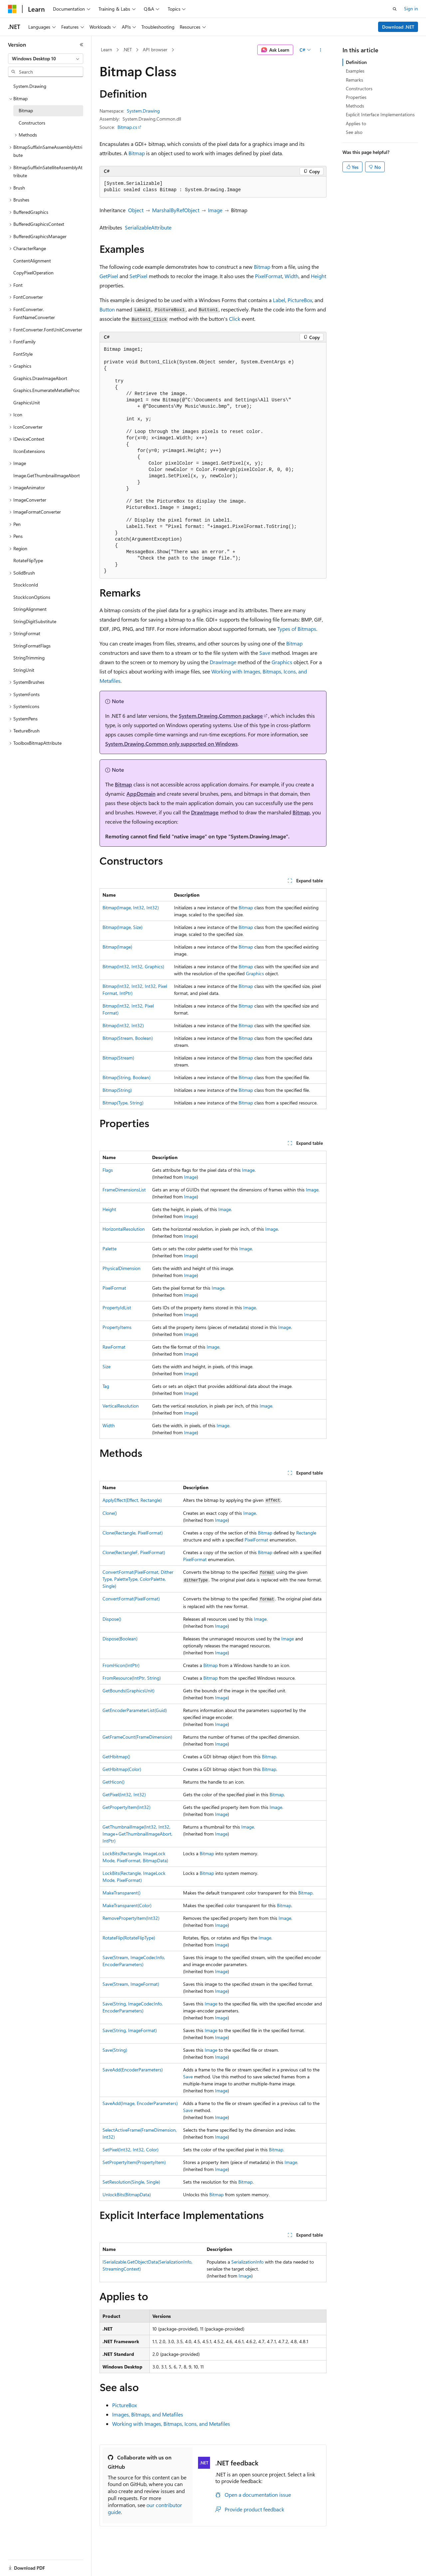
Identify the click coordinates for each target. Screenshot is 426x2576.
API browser (155, 49)
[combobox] (45, 58)
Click (234, 318)
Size (106, 1366)
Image (215, 210)
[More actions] (320, 50)
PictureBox (300, 299)
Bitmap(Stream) (118, 1058)
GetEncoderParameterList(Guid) (135, 1710)
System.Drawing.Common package (221, 715)
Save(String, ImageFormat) (130, 2030)
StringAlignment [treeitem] (30, 609)
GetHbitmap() (116, 1756)
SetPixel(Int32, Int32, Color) (130, 2149)
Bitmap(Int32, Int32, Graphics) (133, 966)
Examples (355, 71)
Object (135, 210)
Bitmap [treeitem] (26, 110)
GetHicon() (113, 1782)
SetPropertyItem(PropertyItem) (134, 2162)
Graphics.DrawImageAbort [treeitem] (40, 378)
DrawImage (223, 661)
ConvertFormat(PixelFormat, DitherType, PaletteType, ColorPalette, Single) (138, 1579)
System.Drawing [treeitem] (29, 86)
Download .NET (398, 27)
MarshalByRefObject (175, 210)
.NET (127, 49)
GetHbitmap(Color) (122, 1769)
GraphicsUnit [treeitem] (26, 402)
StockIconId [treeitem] (25, 585)
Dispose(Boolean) (120, 1638)
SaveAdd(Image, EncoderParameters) (140, 2103)
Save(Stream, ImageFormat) (131, 1984)
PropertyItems (117, 1327)
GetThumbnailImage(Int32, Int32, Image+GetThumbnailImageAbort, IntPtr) (137, 1834)
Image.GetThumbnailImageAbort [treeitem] (46, 475)
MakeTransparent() (121, 1893)
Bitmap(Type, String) (123, 1102)
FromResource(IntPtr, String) (132, 1678)
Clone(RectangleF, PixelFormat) (134, 1552)
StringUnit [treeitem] (23, 670)
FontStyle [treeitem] (23, 354)
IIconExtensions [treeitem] (29, 451)
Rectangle (306, 1532)
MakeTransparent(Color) (127, 1905)
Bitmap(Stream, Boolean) (128, 1038)
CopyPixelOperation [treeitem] (33, 272)
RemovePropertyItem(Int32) (131, 1918)
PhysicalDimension (121, 1268)
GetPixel (109, 275)
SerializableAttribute (148, 227)
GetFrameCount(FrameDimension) (137, 1737)
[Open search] (394, 9)
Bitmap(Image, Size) (122, 927)
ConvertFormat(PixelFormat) (131, 1598)
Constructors (359, 88)
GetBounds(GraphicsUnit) (128, 1690)
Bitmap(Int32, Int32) (123, 1025)
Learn (106, 49)
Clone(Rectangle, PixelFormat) (133, 1532)
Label (279, 299)
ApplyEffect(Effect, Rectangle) (132, 1500)
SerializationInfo (247, 2262)
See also (354, 132)
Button (107, 309)
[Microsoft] (12, 9)
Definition (356, 62)
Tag (106, 1386)
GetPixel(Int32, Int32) (124, 1794)
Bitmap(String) (117, 1090)
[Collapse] (82, 45)
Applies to (356, 123)
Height (318, 275)
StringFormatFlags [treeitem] (32, 646)
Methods (355, 106)
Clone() (110, 1513)
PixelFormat (268, 275)
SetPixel (138, 275)
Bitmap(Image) (117, 947)
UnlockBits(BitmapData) (127, 2194)
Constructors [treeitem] (32, 123)
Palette (109, 1248)
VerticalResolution (121, 1406)
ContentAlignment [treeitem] (32, 260)
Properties (356, 97)
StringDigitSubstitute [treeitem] (34, 621)
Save (264, 652)
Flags (108, 1170)
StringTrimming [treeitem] (29, 657)
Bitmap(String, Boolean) (126, 1077)
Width (292, 275)
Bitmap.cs (127, 127)
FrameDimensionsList (124, 1189)
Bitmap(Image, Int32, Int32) (131, 907)
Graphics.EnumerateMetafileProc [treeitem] (46, 390)
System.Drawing (143, 111)
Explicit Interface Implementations (380, 114)
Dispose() (112, 1619)
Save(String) (115, 2050)
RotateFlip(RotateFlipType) (129, 1937)
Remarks (354, 80)
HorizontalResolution (124, 1229)
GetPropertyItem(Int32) (126, 1807)
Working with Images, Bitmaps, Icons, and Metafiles (171, 2423)
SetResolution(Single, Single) (131, 2182)
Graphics (282, 661)
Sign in (411, 8)
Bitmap (136, 153)
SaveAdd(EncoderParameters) (133, 2069)
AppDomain (140, 793)
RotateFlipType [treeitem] (28, 560)
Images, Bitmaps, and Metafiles (147, 2414)
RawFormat (114, 1347)
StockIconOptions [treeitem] (31, 597)
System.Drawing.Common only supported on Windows (171, 743)
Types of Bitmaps (296, 628)
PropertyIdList (117, 1307)
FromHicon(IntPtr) (121, 1665)
